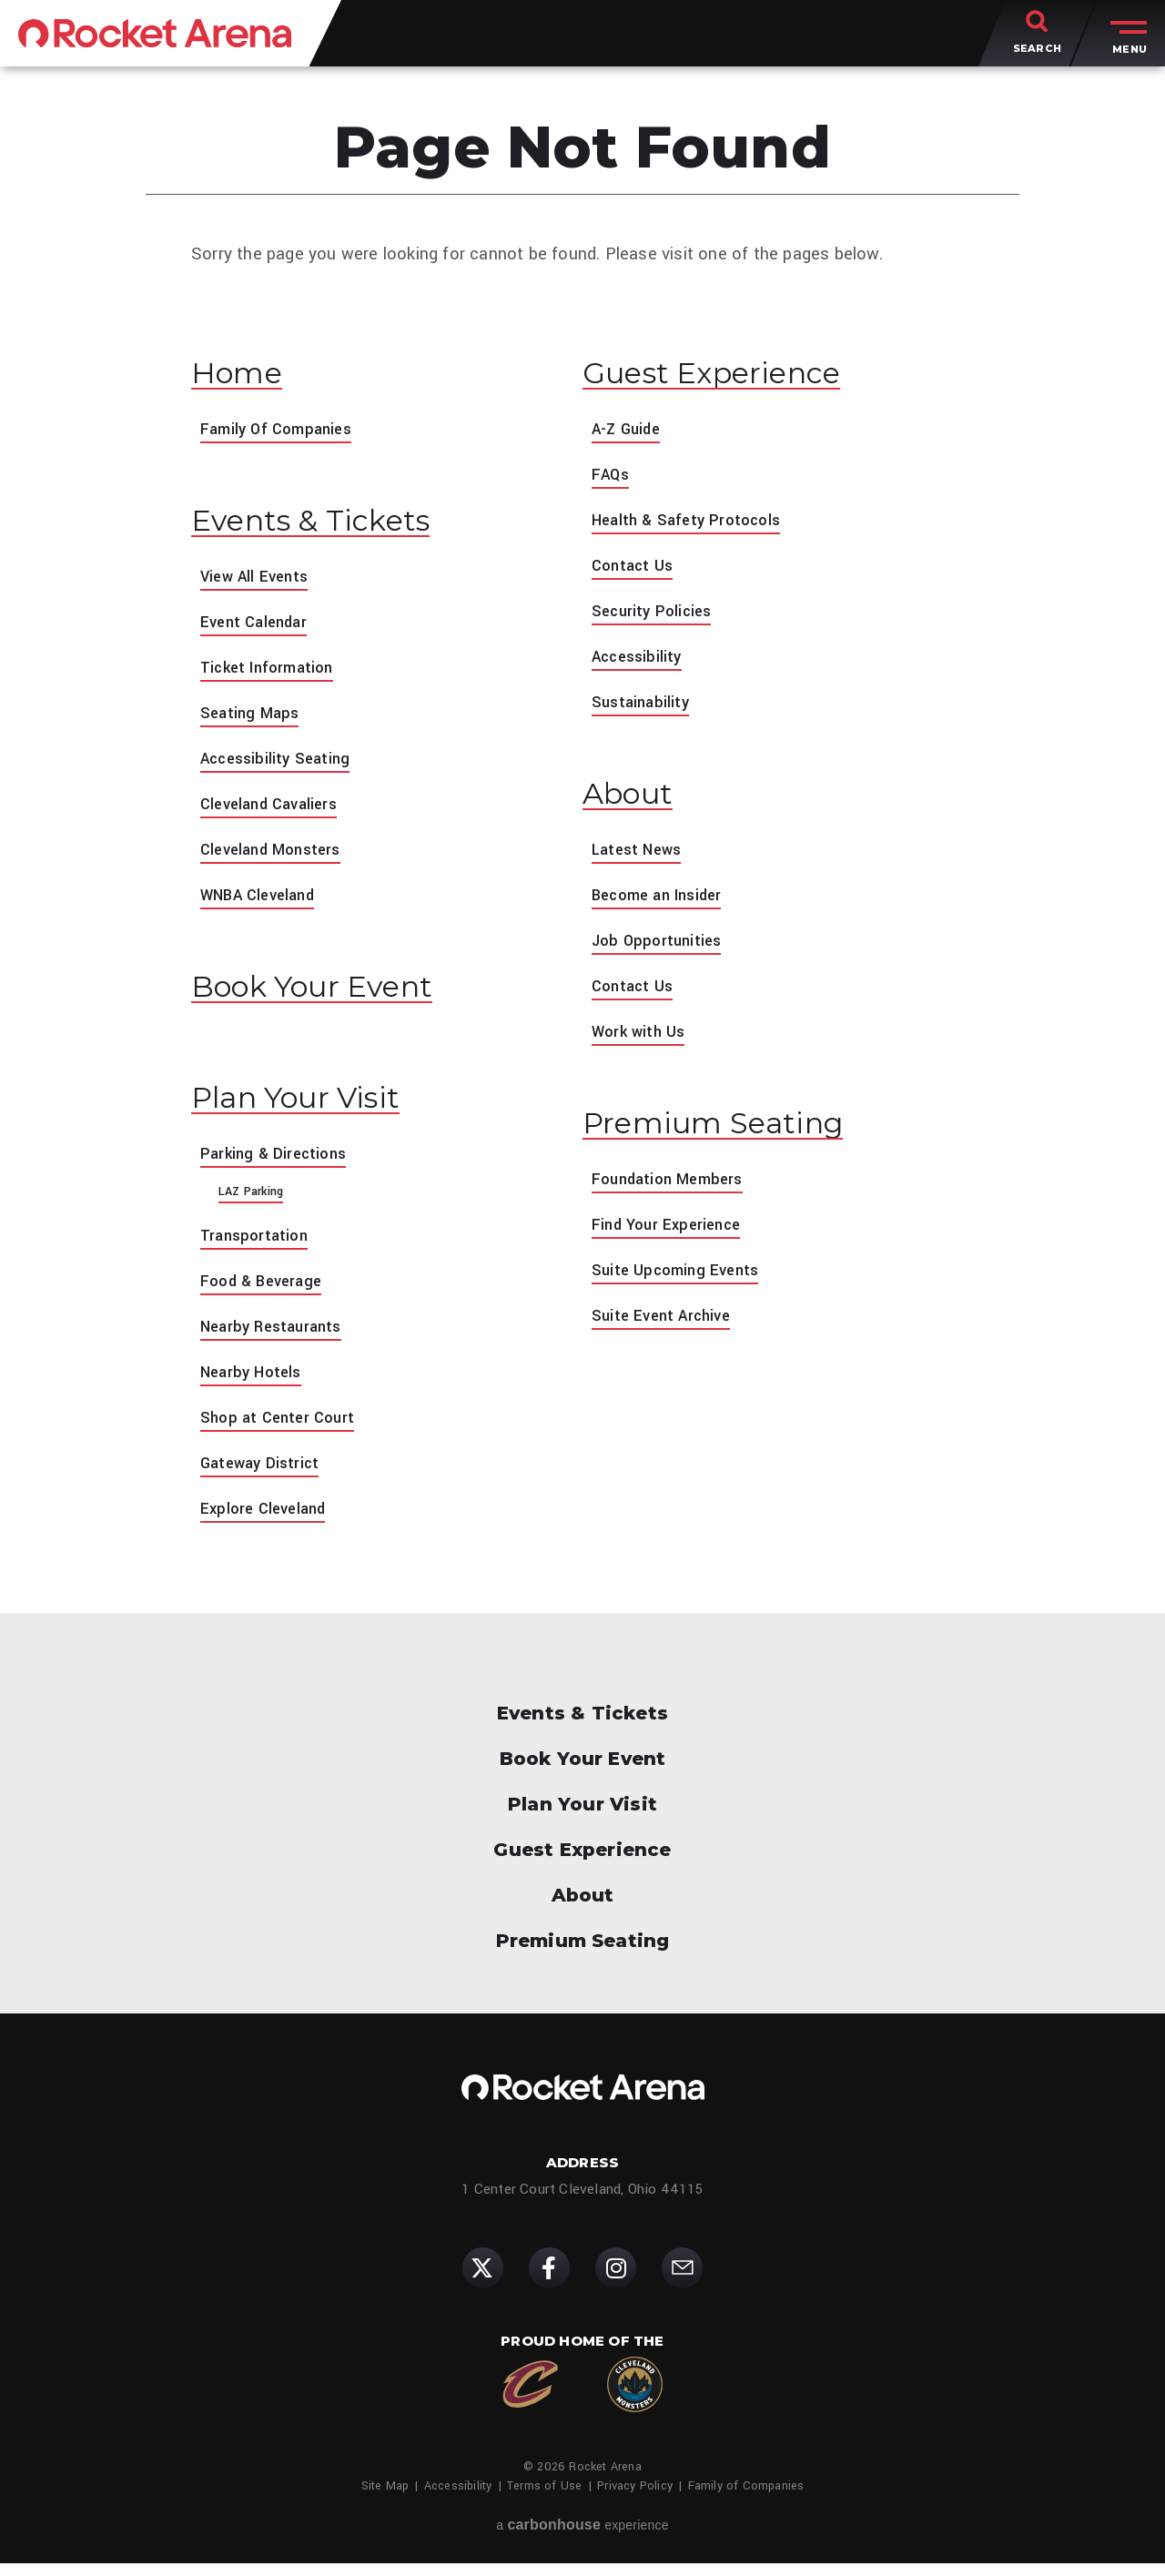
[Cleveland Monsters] (635, 2397)
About (633, 799)
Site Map (385, 2498)
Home (242, 375)
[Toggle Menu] (1124, 36)
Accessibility (640, 660)
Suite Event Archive (666, 1325)
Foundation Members (673, 1189)
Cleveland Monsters (276, 855)
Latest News (640, 855)
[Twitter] (482, 2280)
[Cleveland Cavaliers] (530, 2397)
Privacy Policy (635, 2498)
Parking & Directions (277, 1166)
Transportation (257, 1248)
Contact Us (635, 569)
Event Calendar (257, 628)
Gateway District (263, 1475)
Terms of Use (544, 2498)
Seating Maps (252, 719)
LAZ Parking (250, 1204)
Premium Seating (728, 1131)
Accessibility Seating (280, 764)
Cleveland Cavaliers (274, 810)
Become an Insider (663, 901)
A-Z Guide (629, 432)
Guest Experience (728, 375)
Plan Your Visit (310, 1109)
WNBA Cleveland (263, 901)
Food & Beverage (265, 1293)
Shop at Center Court (282, 1430)
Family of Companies (746, 2498)
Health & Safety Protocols (693, 523)
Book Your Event (328, 995)
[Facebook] (549, 2280)
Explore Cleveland (267, 1521)
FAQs (612, 478)
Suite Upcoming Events (681, 1280)
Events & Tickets (324, 526)
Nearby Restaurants (276, 1339)
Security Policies (655, 614)
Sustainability (643, 705)
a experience (582, 2537)
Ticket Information (273, 673)
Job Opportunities (660, 946)
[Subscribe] (682, 2280)
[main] (582, 813)
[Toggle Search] (1037, 36)
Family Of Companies (282, 432)
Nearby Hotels (254, 1384)
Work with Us (642, 1038)
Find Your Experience (671, 1234)
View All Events (258, 582)
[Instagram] (615, 2280)
